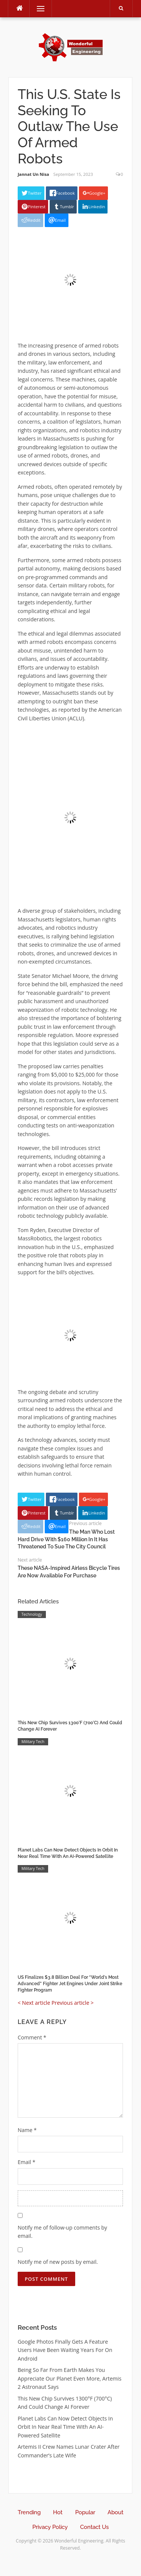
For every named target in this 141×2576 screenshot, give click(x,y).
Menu (37, 8)
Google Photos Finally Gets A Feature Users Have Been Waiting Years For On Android (65, 2350)
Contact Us (94, 2527)
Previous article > (73, 2002)
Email (26, 2162)
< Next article (34, 2002)
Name (27, 2130)
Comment (32, 2037)
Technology (31, 1614)
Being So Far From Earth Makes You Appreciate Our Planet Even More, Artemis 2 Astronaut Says (69, 2378)
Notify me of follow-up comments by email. (62, 2232)
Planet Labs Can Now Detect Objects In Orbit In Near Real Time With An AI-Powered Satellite (65, 2427)
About (115, 2512)
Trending (29, 2512)
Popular (85, 2512)
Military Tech (32, 1741)
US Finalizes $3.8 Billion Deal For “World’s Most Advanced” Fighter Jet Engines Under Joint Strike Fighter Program (70, 1984)
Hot (57, 2512)
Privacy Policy (50, 2527)
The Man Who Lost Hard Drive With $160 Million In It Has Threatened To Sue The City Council (66, 1539)
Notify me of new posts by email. (58, 2261)
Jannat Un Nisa (33, 174)
